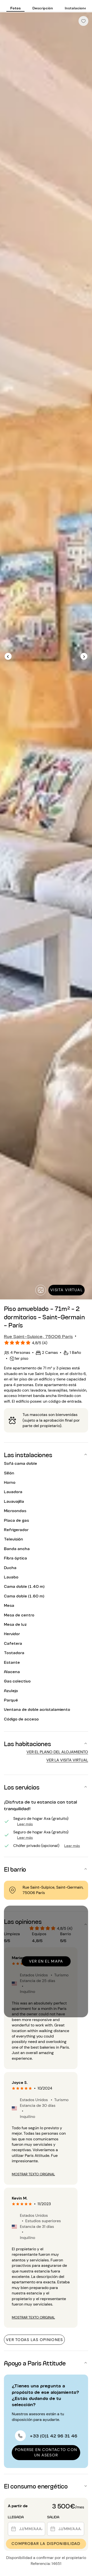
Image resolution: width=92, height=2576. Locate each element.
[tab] (15, 6)
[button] (46, 1454)
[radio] (13, 2088)
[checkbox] (83, 21)
